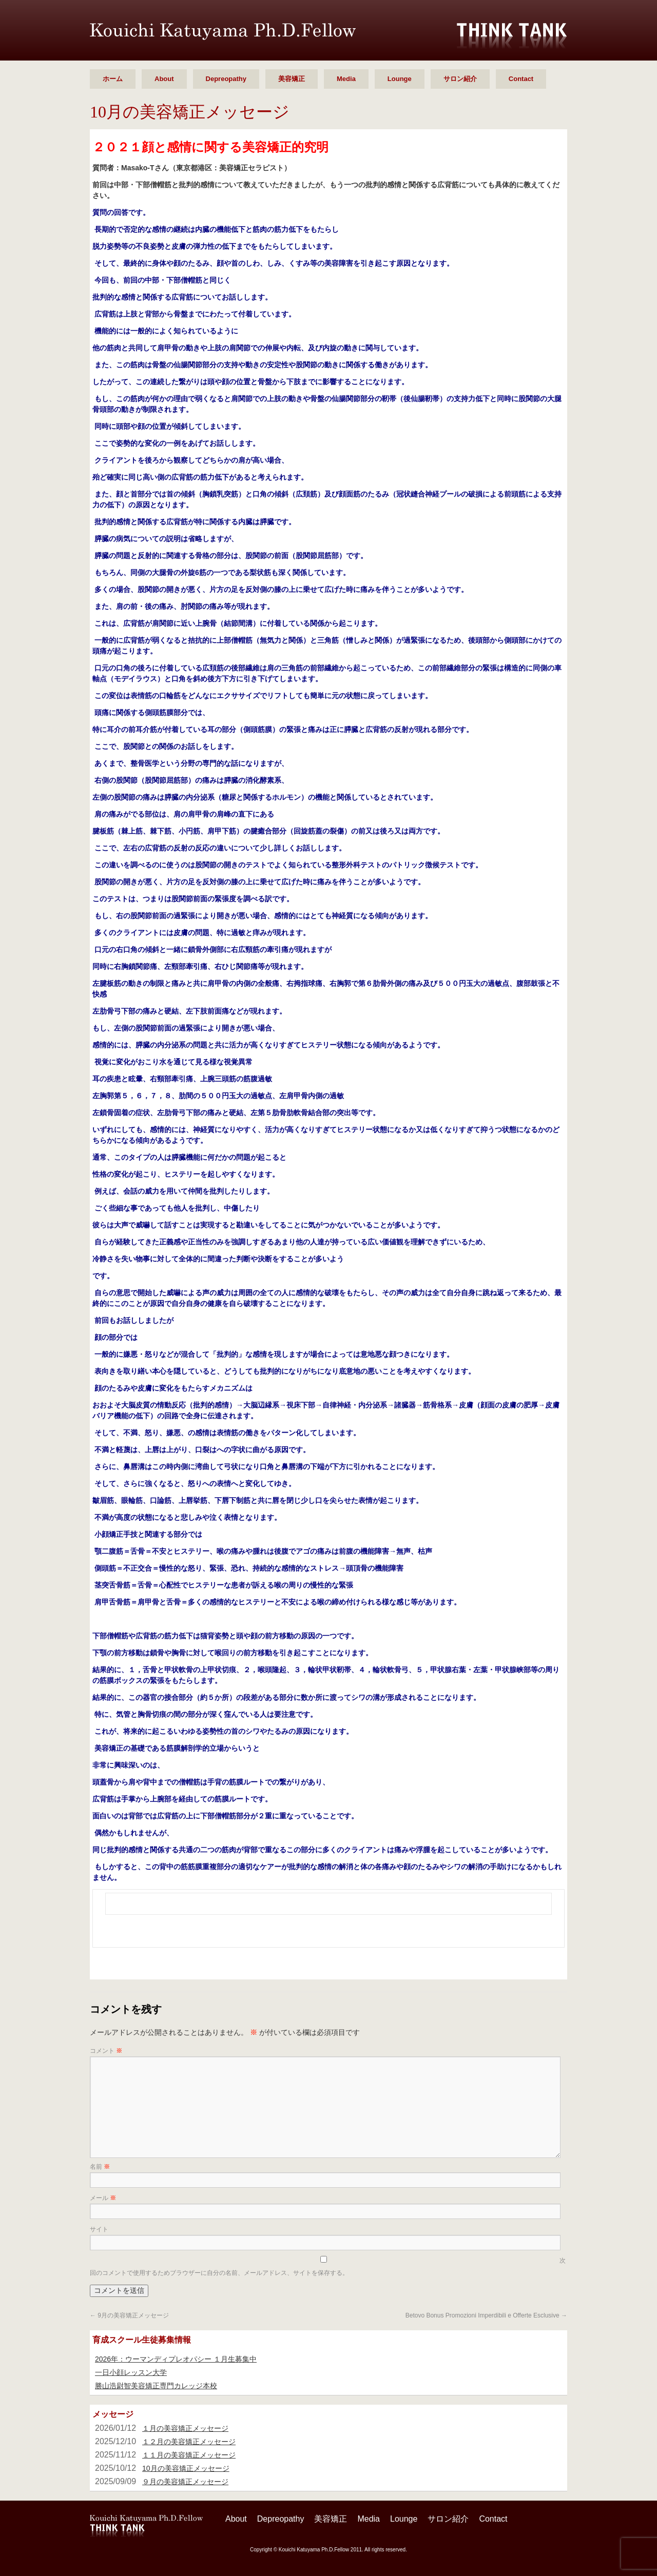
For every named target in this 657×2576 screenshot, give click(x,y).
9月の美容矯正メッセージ (129, 2315)
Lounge (400, 79)
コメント (106, 2050)
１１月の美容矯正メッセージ (189, 2455)
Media (346, 79)
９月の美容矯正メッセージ (185, 2482)
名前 (100, 2166)
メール (103, 2198)
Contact (521, 79)
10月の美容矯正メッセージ (185, 2468)
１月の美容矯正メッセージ (185, 2428)
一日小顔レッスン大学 (131, 2372)
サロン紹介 (460, 79)
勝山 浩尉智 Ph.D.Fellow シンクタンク (223, 31)
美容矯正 (291, 79)
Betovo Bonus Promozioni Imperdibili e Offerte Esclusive (486, 2315)
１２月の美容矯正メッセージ (189, 2442)
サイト (99, 2229)
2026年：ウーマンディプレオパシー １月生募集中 (176, 2359)
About (164, 79)
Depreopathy (226, 79)
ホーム (113, 79)
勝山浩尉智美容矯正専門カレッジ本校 (156, 2386)
